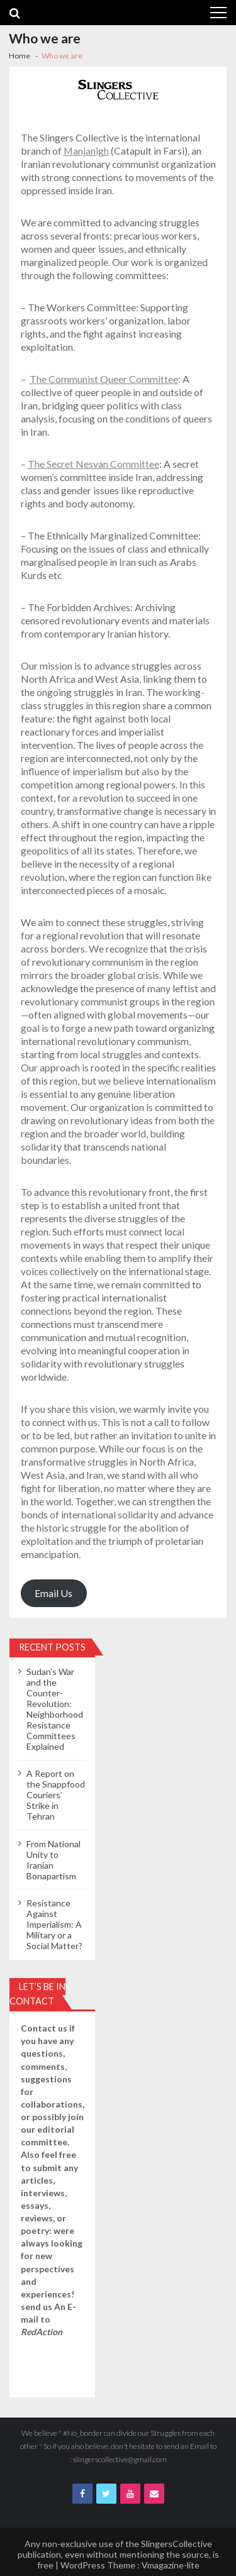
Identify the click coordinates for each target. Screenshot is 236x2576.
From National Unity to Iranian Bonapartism (53, 1859)
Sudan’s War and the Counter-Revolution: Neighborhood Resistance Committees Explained (54, 1709)
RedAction (41, 2331)
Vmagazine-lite (170, 2565)
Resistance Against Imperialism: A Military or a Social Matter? (54, 1924)
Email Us (53, 1593)
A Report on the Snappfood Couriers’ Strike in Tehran (55, 1794)
